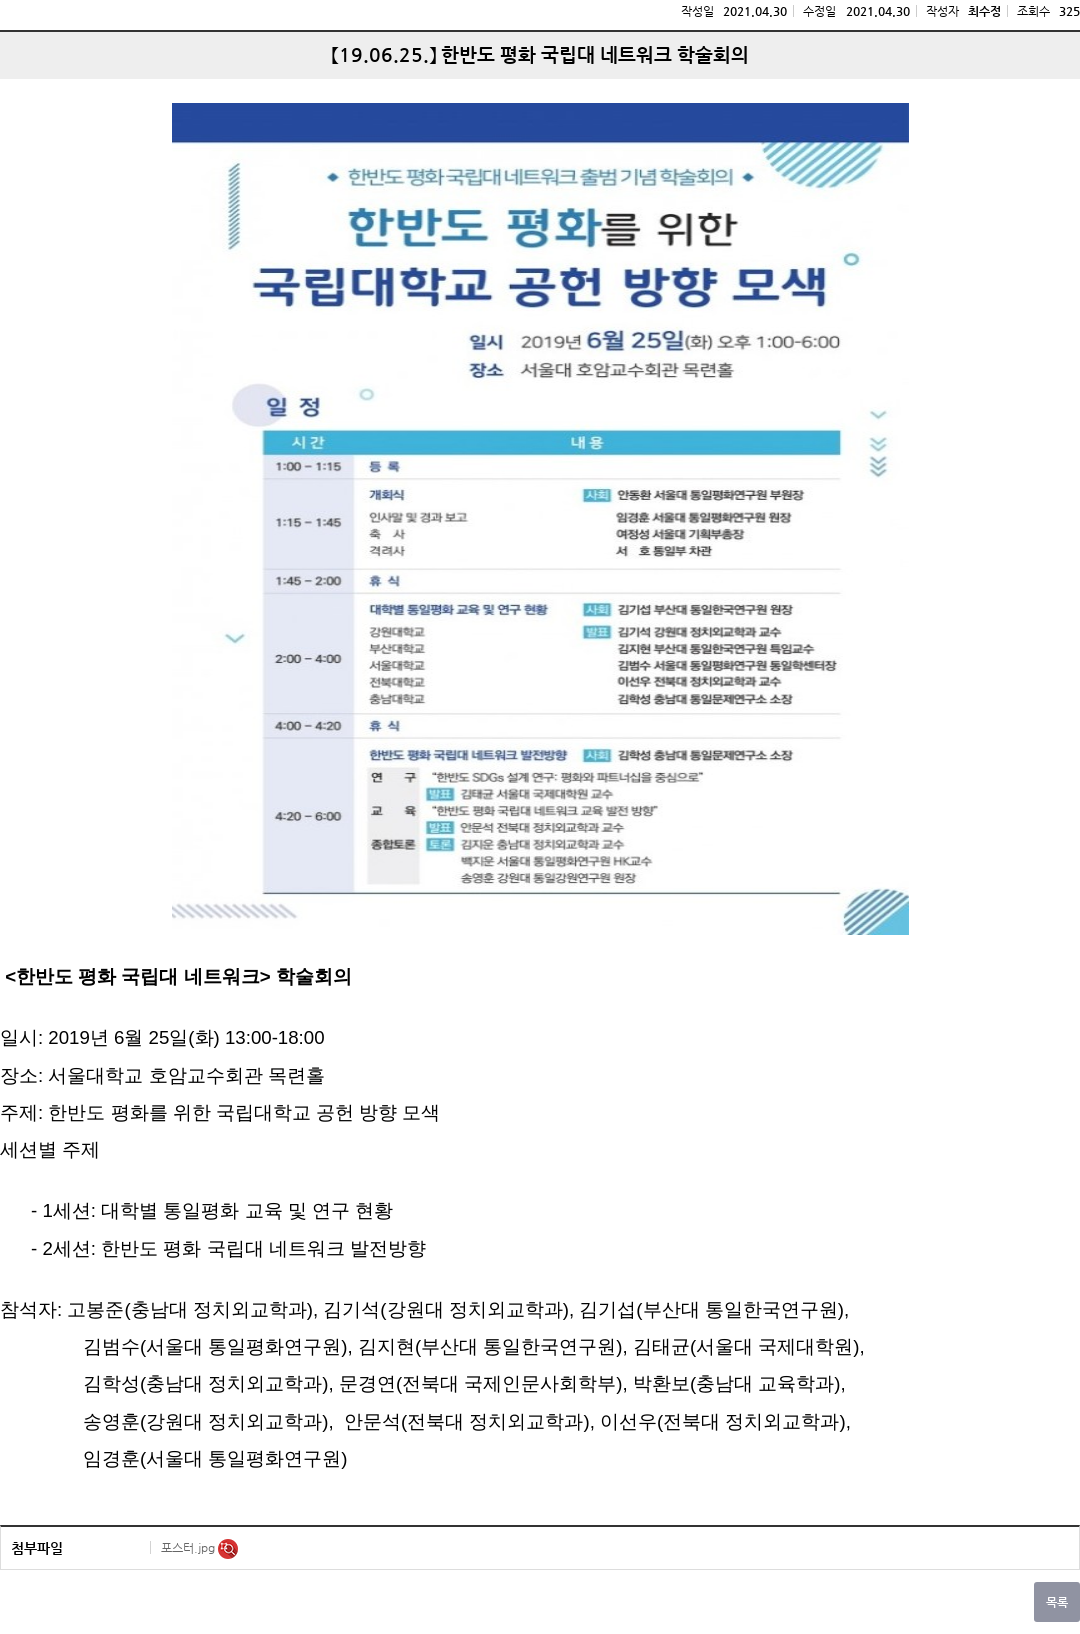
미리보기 (228, 1549)
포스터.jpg (189, 1548)
